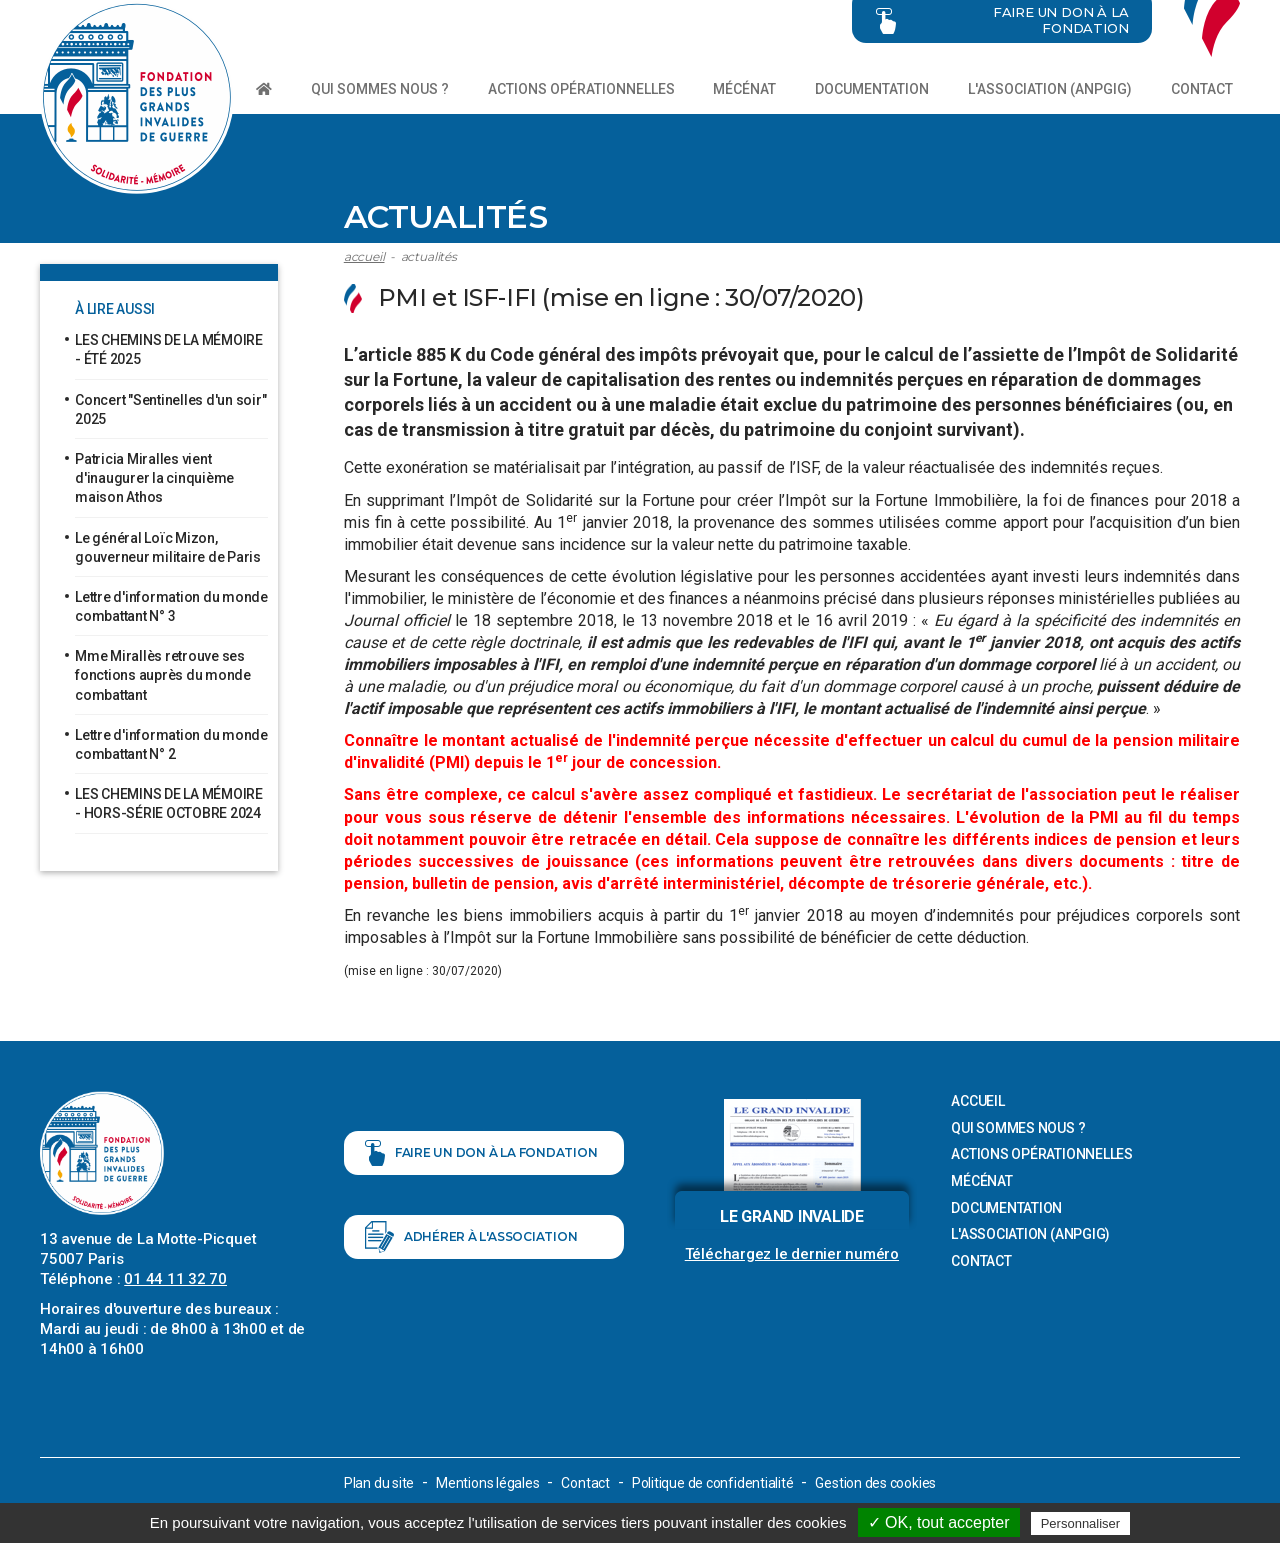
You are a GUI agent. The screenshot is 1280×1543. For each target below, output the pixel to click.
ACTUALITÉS (429, 256)
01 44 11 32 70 (175, 1279)
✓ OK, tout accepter (939, 1522)
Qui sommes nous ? (380, 89)
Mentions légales (487, 1483)
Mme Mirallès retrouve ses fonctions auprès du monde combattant (163, 675)
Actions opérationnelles (581, 89)
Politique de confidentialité (713, 1483)
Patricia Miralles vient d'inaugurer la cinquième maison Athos (154, 478)
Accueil (364, 256)
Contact (1202, 89)
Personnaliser (1081, 1523)
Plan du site (379, 1483)
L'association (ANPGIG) (1050, 89)
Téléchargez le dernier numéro (792, 1254)
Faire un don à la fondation (481, 1153)
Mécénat (744, 89)
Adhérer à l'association (471, 1237)
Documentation (872, 89)
